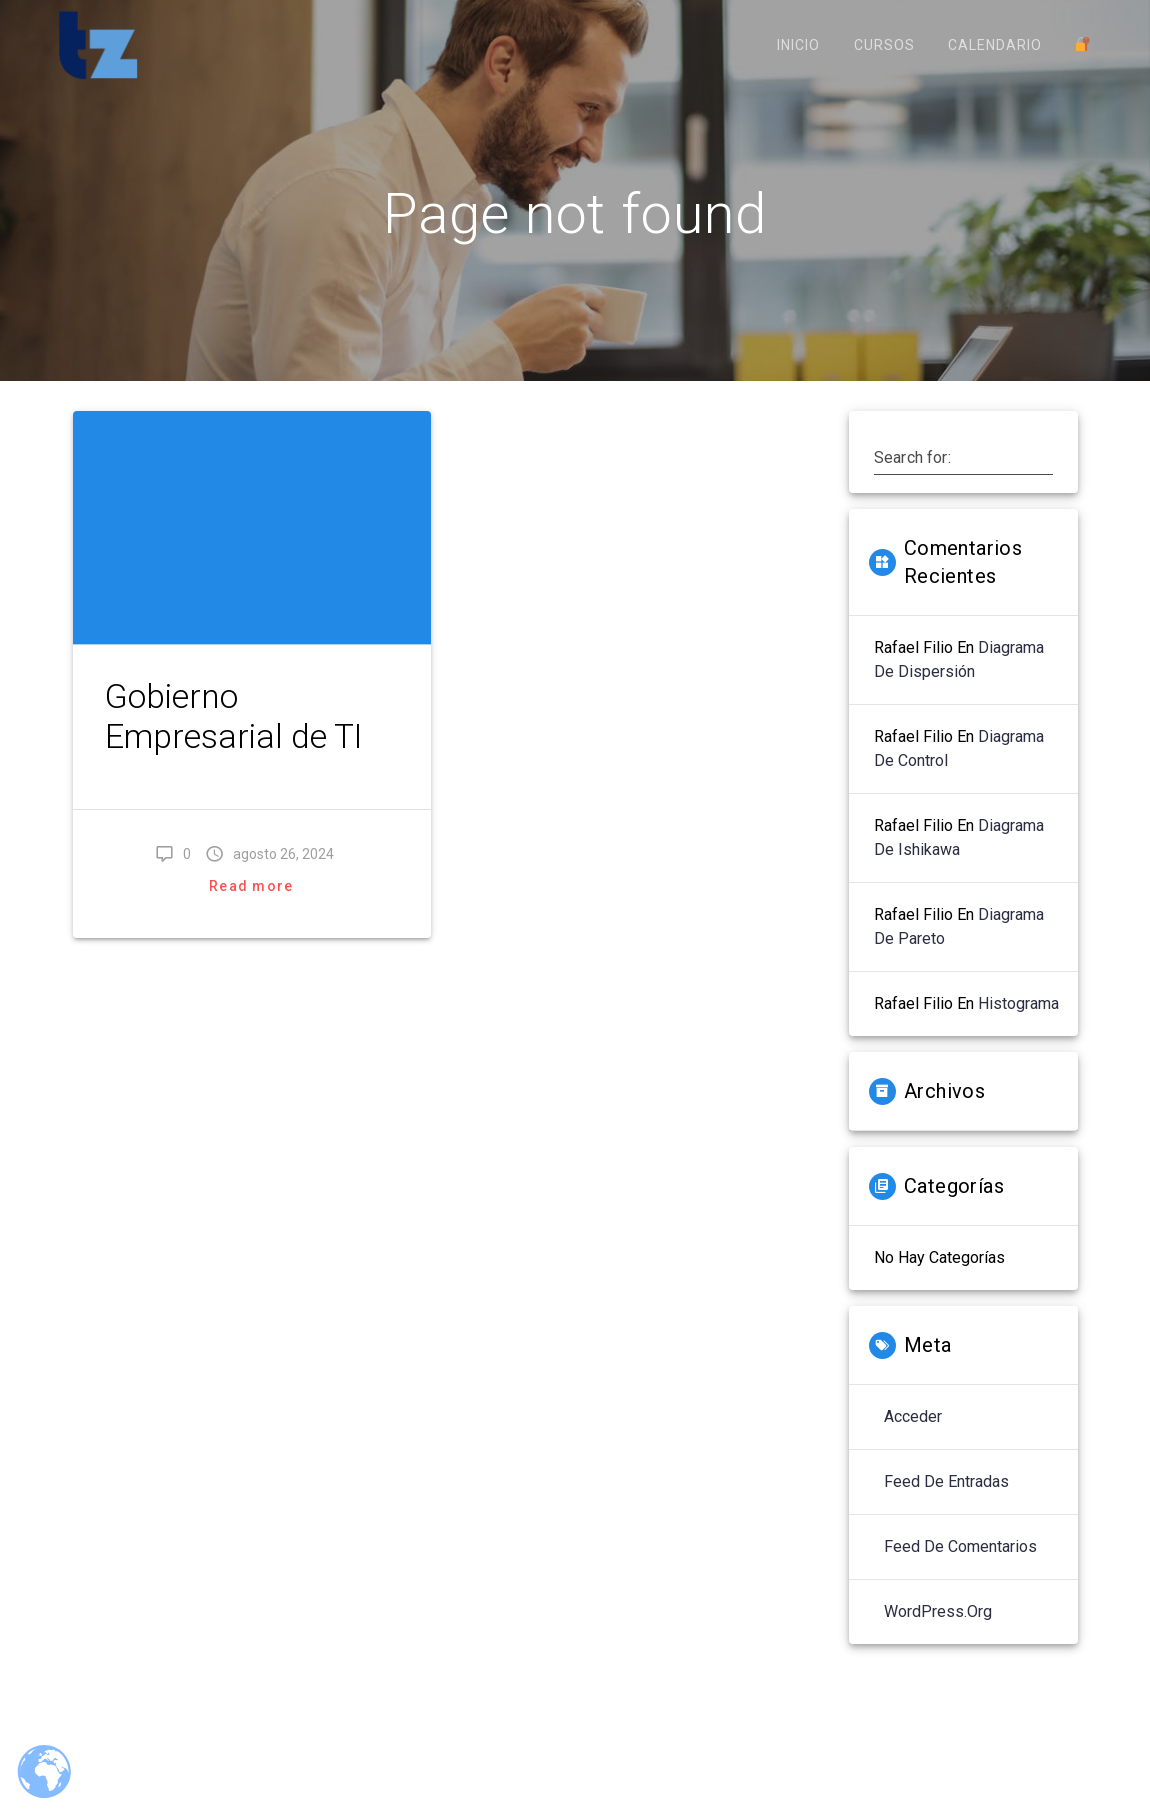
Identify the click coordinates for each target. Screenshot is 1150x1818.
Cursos (884, 45)
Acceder (913, 1439)
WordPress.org (938, 1634)
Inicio (798, 45)
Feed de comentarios (960, 1569)
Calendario (995, 45)
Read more (251, 908)
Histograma (1018, 1026)
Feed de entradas (946, 1504)
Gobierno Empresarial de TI (233, 738)
